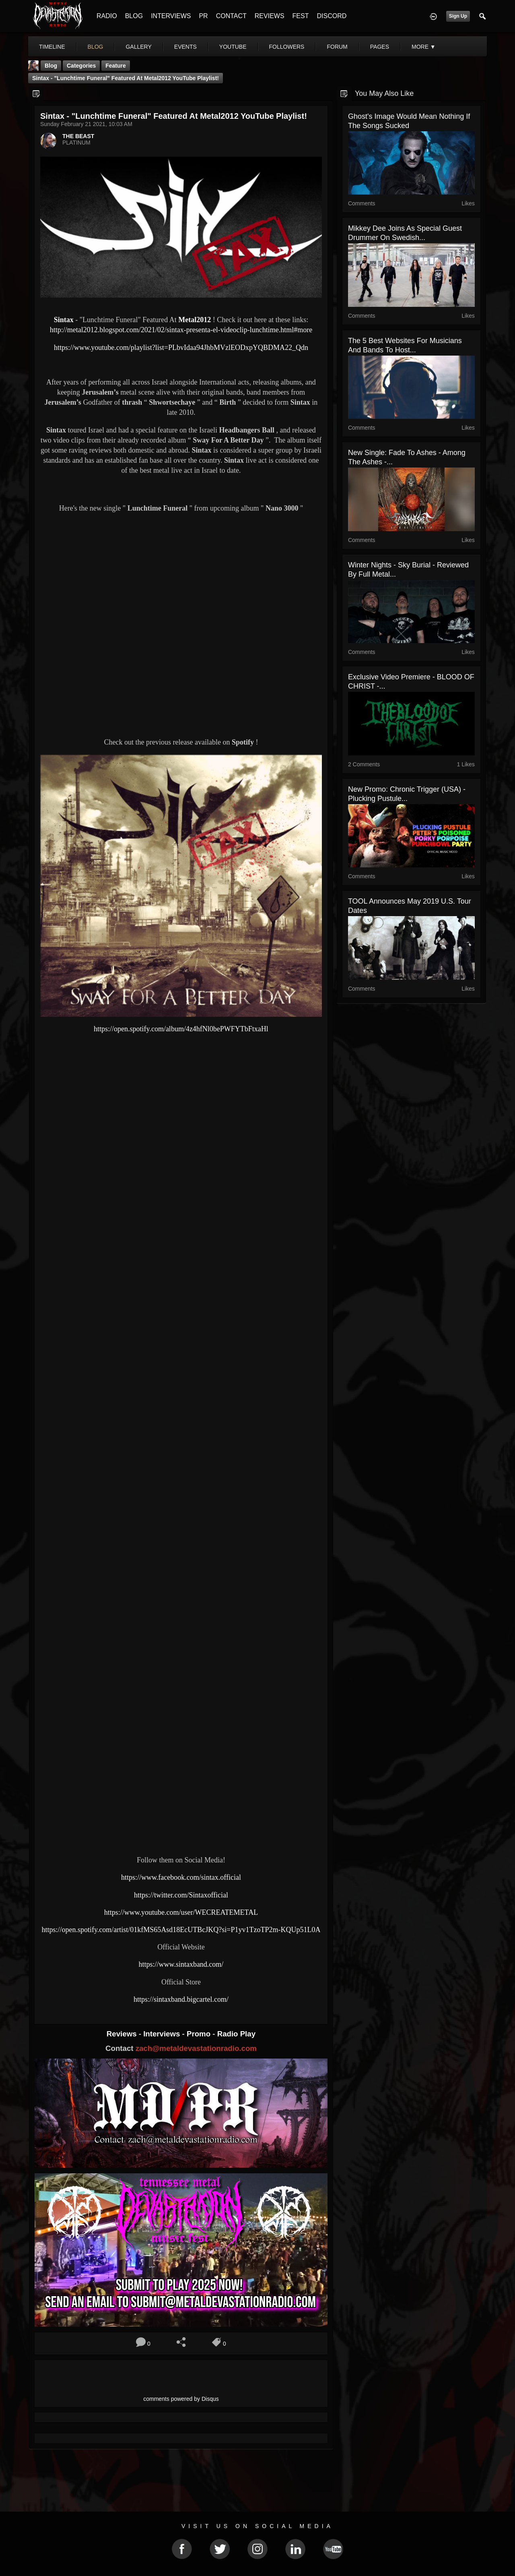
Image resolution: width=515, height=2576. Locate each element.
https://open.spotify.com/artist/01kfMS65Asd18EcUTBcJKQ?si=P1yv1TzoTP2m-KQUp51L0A (180, 1930)
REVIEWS (269, 15)
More (424, 46)
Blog (51, 65)
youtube (233, 46)
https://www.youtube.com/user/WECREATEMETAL (181, 1912)
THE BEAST (78, 136)
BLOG (134, 15)
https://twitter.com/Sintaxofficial (181, 1895)
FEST (301, 15)
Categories (81, 65)
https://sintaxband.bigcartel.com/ (181, 1999)
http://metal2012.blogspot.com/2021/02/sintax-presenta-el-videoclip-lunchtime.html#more (181, 330)
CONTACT (231, 15)
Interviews (162, 2034)
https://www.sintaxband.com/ (181, 1964)
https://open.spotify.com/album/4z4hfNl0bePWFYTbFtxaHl (181, 1029)
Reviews (123, 2034)
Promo (199, 2034)
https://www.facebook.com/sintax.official (181, 1877)
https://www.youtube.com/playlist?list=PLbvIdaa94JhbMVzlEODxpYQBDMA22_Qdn (181, 347)
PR (203, 15)
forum (337, 46)
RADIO (107, 15)
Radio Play (236, 2034)
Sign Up (458, 16)
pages (379, 46)
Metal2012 (194, 320)
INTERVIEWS (171, 15)
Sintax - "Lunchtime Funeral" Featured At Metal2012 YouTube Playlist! (125, 78)
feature (115, 65)
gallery (138, 46)
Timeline (52, 46)
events (185, 46)
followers (287, 46)
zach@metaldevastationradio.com (196, 2048)
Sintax (65, 320)
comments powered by (181, 2399)
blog (95, 46)
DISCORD (331, 15)
